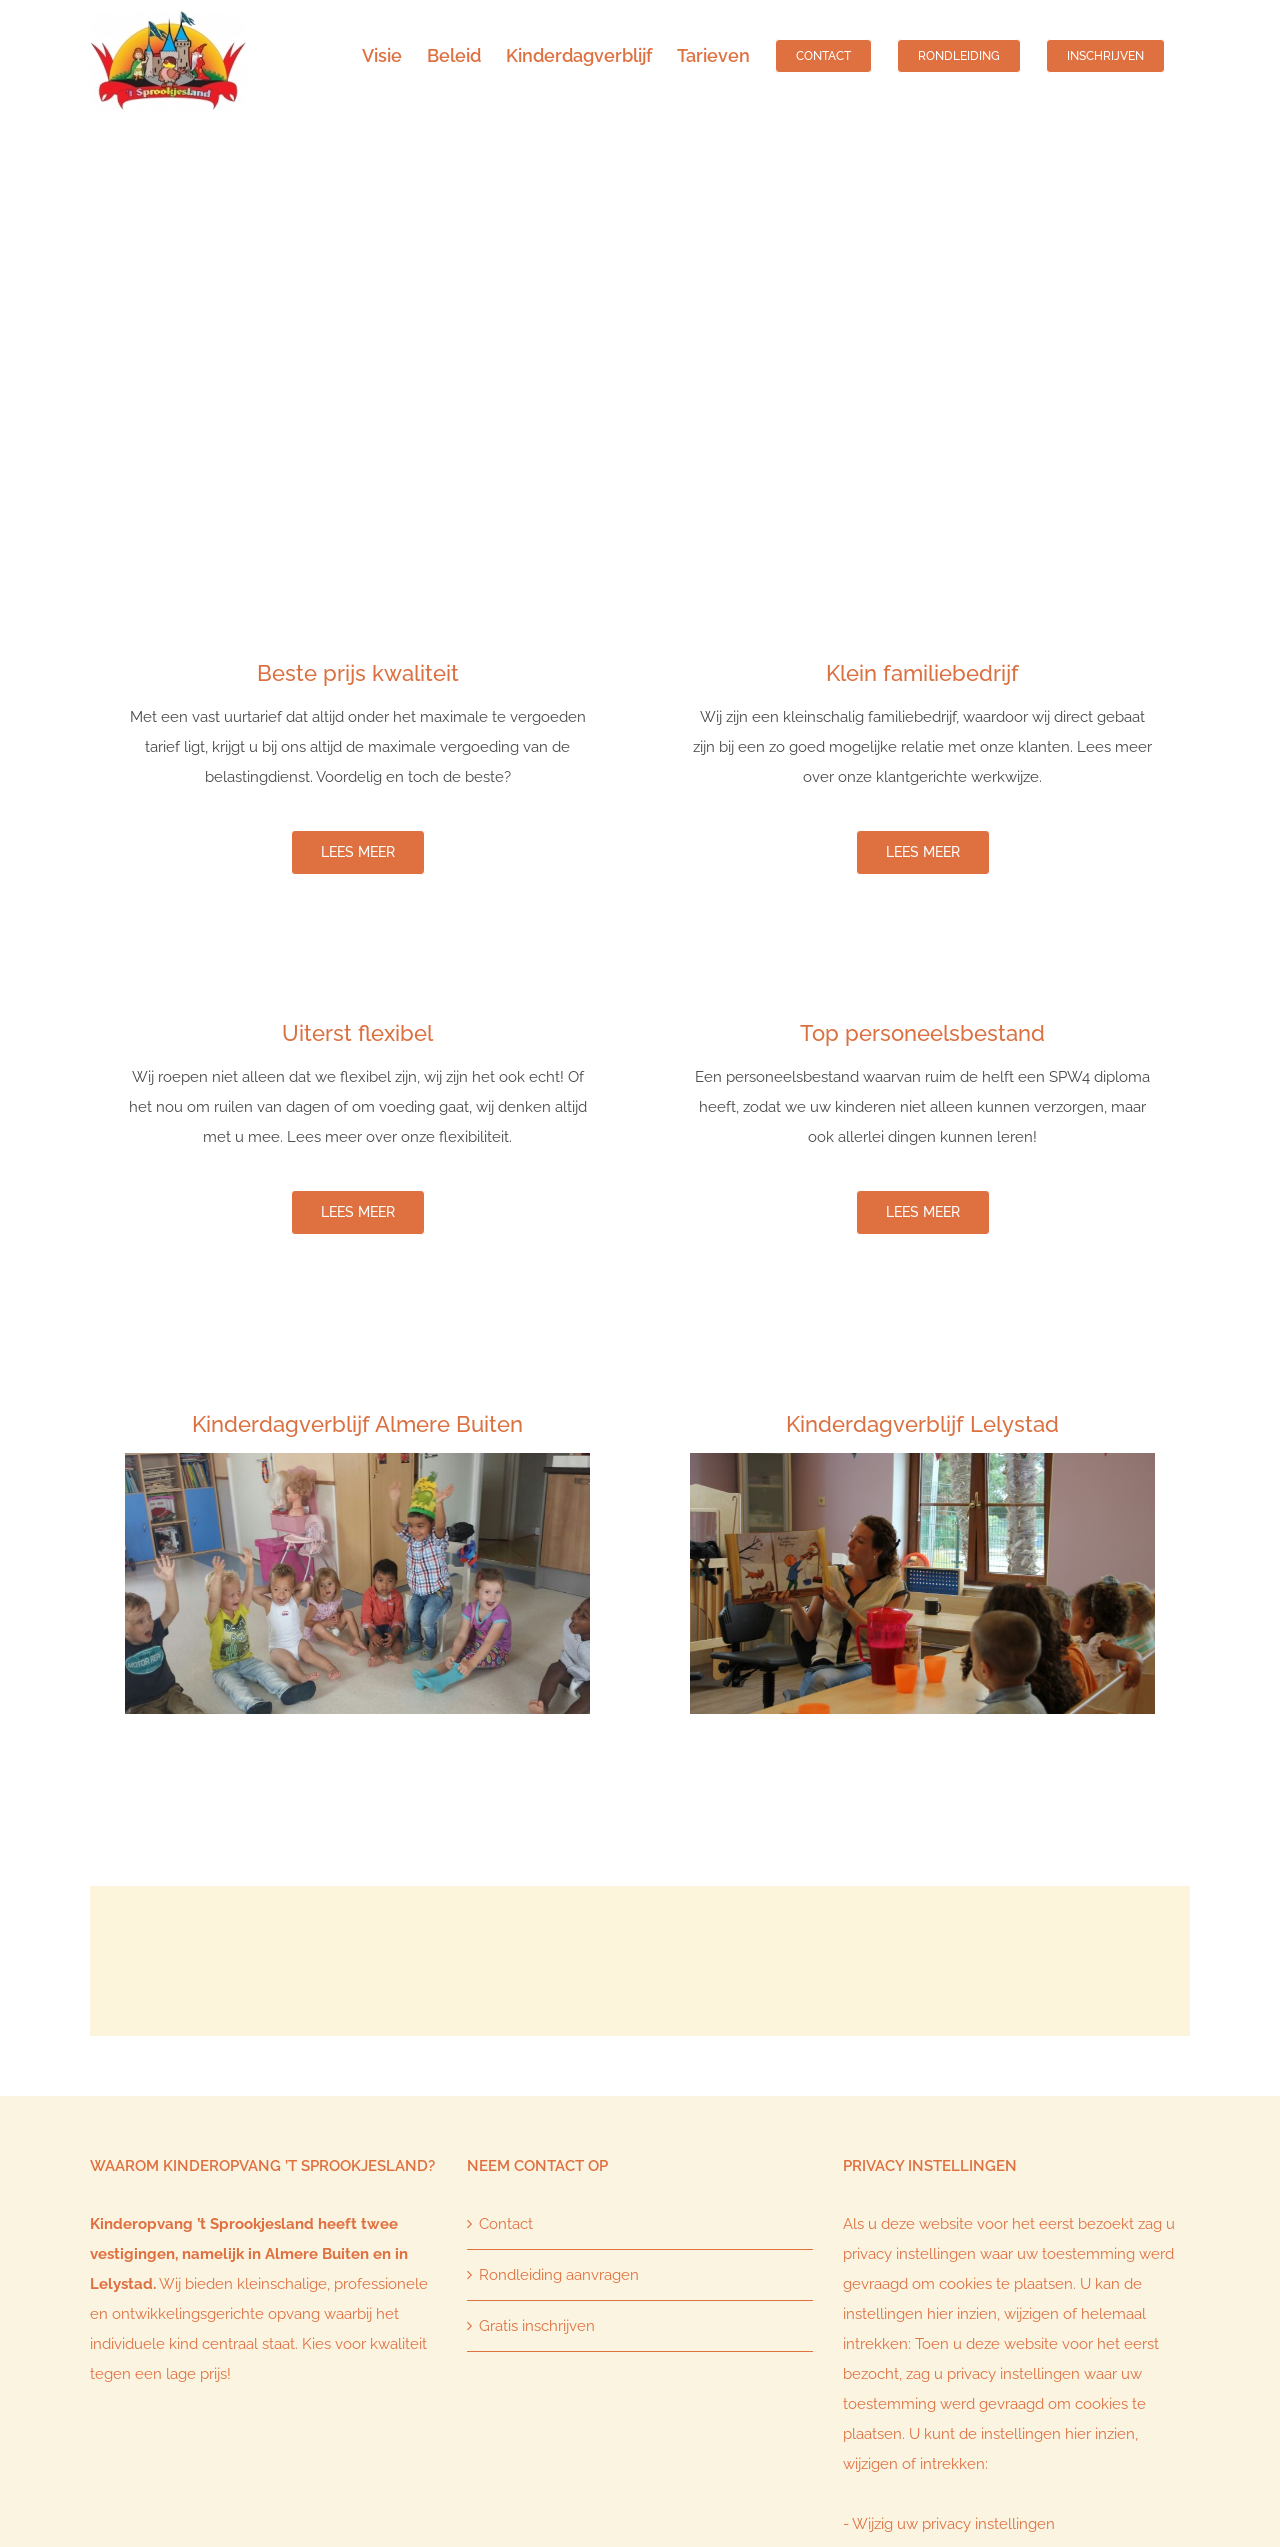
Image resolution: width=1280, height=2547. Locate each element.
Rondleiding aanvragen (559, 2275)
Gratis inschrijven (537, 2326)
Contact (506, 2224)
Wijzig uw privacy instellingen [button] (953, 2524)
